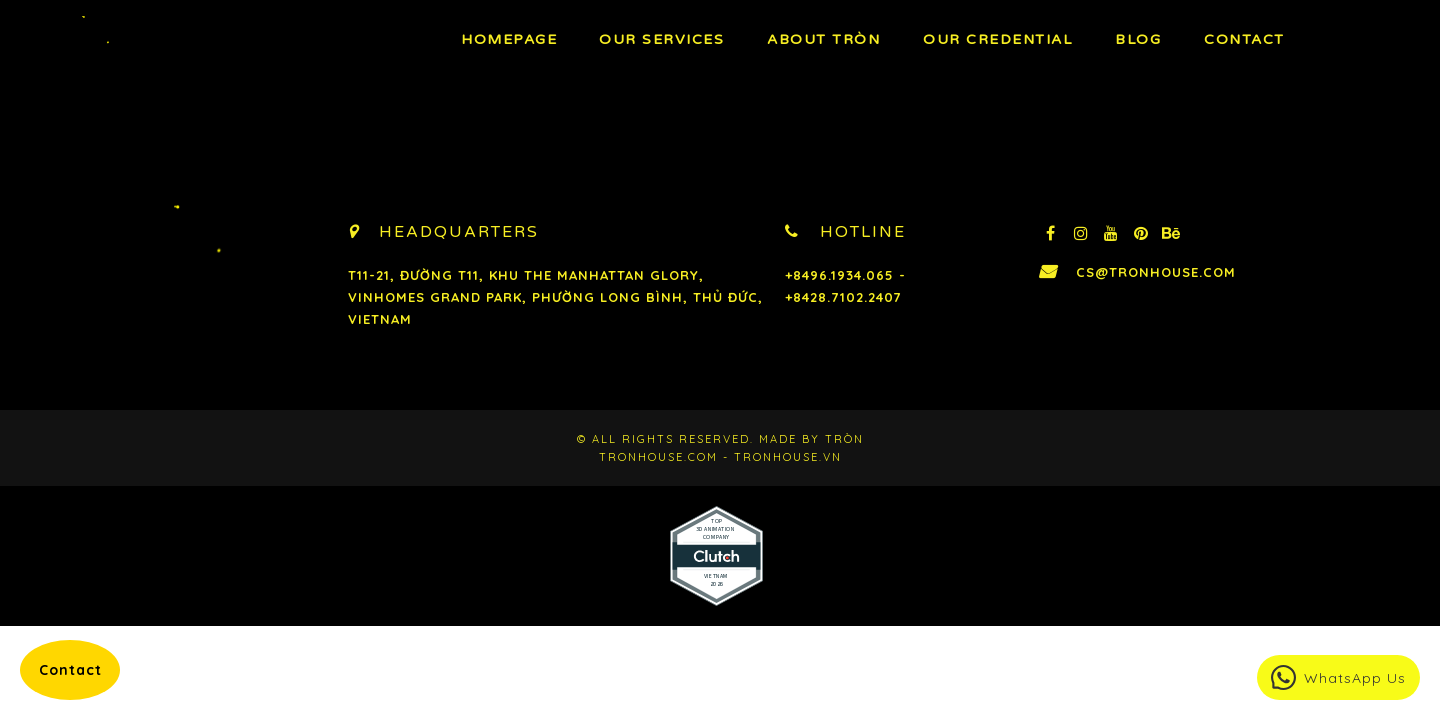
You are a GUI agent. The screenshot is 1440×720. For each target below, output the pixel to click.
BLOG (1138, 39)
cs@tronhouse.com (1156, 272)
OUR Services (661, 39)
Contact (1244, 39)
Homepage (509, 39)
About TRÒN (823, 39)
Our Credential (997, 39)
